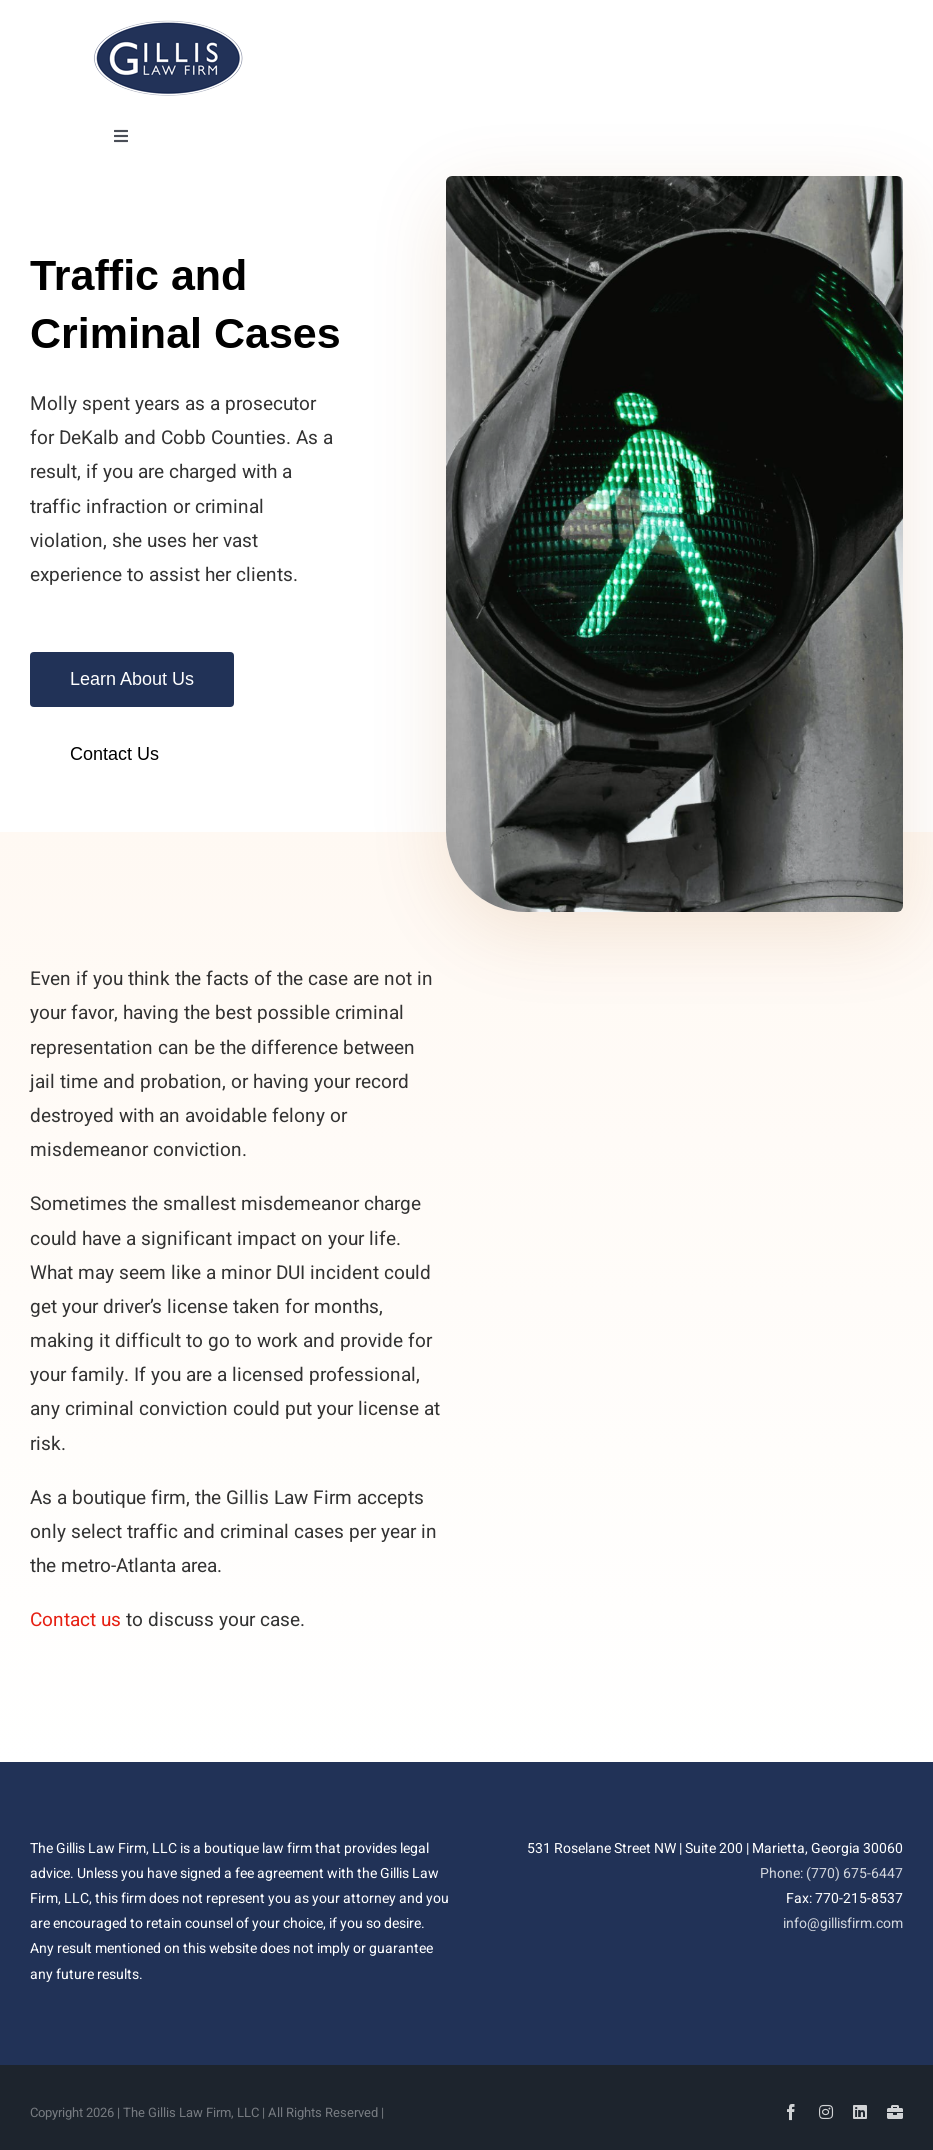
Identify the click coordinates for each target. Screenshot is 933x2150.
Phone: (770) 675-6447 (831, 1873)
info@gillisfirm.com (843, 1923)
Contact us (75, 1620)
